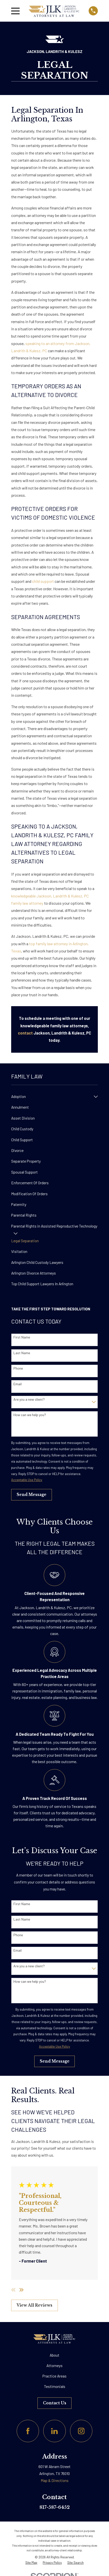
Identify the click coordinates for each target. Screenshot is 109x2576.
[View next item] (21, 2290)
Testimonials (54, 2386)
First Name (21, 1337)
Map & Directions (55, 2480)
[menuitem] (51, 1096)
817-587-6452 (54, 2507)
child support (43, 581)
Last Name (21, 1353)
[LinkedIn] (54, 2431)
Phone (18, 1368)
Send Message (31, 1494)
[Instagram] (81, 2431)
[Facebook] (28, 2431)
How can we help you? (29, 1415)
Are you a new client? (29, 1399)
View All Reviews (34, 2305)
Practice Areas (54, 2376)
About (54, 2355)
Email (17, 1384)
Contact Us (54, 2403)
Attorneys (54, 2365)
